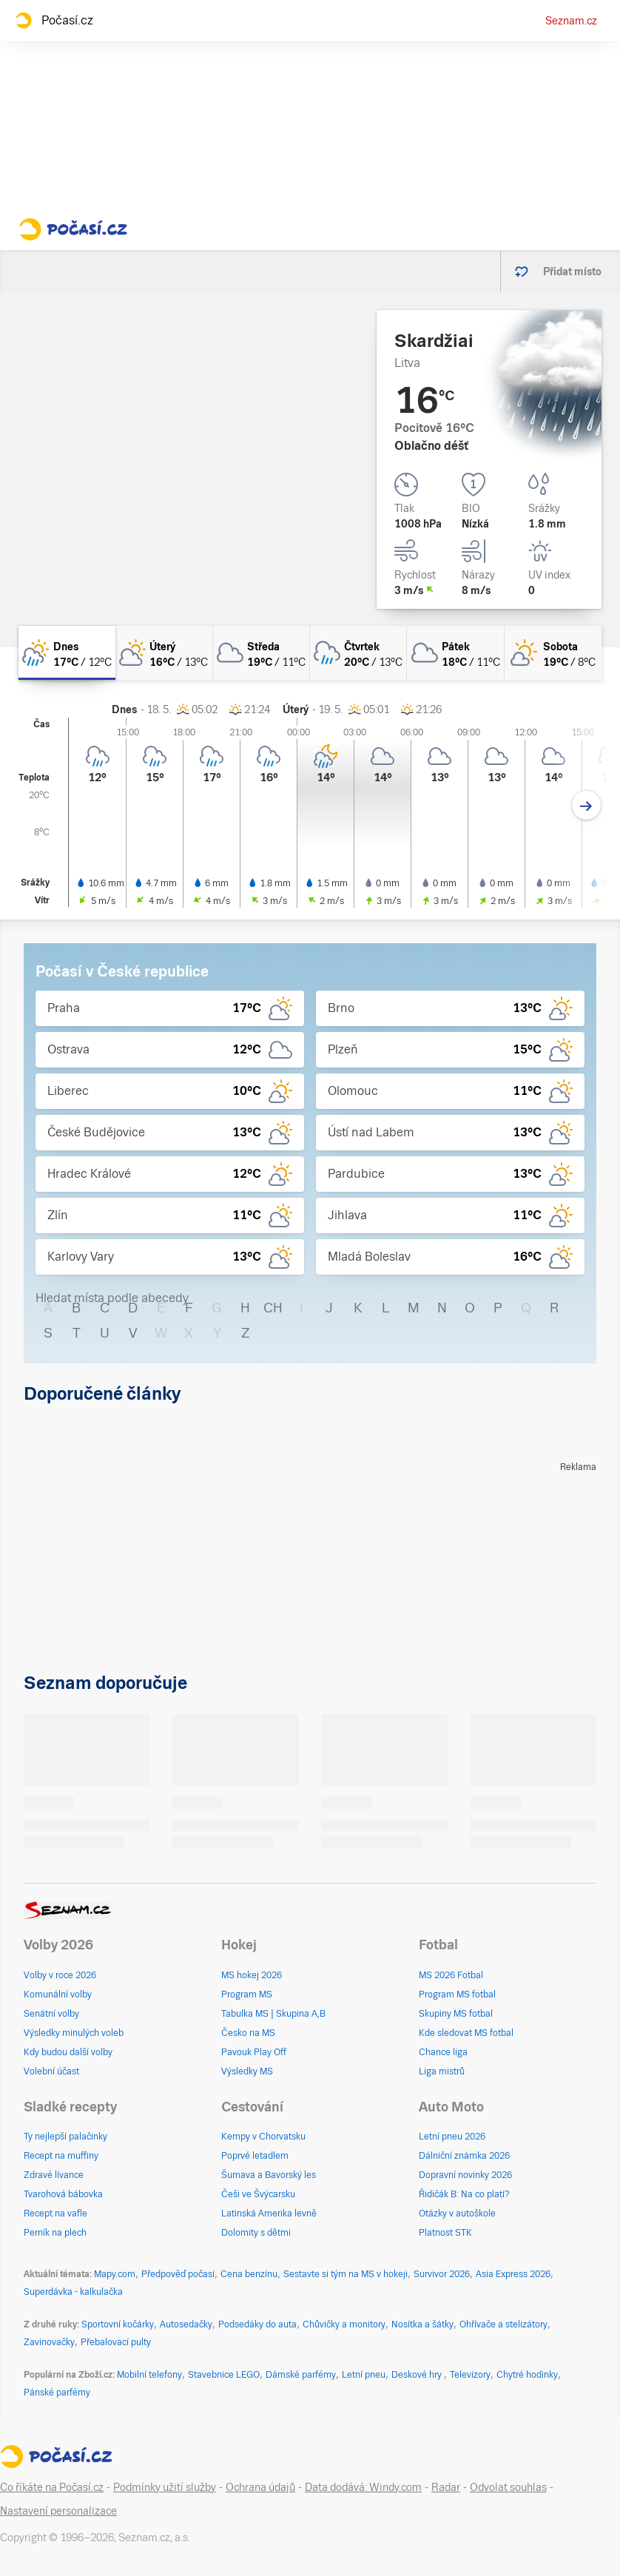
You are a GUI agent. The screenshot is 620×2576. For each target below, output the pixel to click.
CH (273, 1307)
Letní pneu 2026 (452, 2136)
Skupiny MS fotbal (456, 2014)
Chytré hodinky (527, 2375)
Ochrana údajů (260, 2487)
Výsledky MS (247, 2071)
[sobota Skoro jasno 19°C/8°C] (553, 653)
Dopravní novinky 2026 (465, 2175)
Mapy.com (114, 2274)
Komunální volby (58, 1994)
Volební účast (51, 2071)
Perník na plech (55, 2233)
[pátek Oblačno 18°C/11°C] (455, 653)
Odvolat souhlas (508, 2487)
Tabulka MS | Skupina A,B (273, 2014)
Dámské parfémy (301, 2375)
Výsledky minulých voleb (74, 2033)
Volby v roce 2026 (60, 1975)
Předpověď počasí (178, 2274)
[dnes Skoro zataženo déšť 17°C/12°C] (66, 653)
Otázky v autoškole (457, 2213)
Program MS (246, 1994)
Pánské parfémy (57, 2392)
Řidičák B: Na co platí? (464, 2194)
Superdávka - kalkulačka (73, 2292)
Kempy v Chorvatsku (263, 2136)
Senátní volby (51, 2014)
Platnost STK (445, 2233)
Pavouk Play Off (253, 2052)
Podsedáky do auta (257, 2324)
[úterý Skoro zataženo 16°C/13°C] (163, 653)
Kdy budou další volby (68, 2052)
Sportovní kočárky (117, 2324)
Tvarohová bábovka (63, 2194)
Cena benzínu (248, 2274)
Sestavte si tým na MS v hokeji (345, 2274)
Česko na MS (248, 2033)
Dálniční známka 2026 (464, 2156)
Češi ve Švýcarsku (258, 2194)
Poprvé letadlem (255, 2156)
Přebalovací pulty (116, 2342)
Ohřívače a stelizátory (503, 2324)
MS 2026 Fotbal (451, 1975)
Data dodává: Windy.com (363, 2487)
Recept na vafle (55, 2213)
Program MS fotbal (457, 1994)
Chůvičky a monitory (344, 2324)
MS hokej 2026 (251, 1975)
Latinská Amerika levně (269, 2213)
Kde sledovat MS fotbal (466, 2033)
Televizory (470, 2375)
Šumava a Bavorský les (268, 2175)
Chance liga (443, 2052)
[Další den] (586, 805)
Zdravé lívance (54, 2175)
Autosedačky (186, 2324)
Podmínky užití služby (164, 2487)
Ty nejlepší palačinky (65, 2136)
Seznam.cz (571, 21)
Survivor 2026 (442, 2274)
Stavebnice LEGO (224, 2375)
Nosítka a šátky (422, 2324)
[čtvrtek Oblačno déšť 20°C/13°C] (358, 653)
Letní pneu (363, 2375)
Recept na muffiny (61, 2156)
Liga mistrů (442, 2071)
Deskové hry (417, 2375)
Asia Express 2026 (513, 2274)
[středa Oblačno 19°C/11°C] (261, 653)
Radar (445, 2487)
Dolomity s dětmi (256, 2233)
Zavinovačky (49, 2342)
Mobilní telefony (149, 2375)
